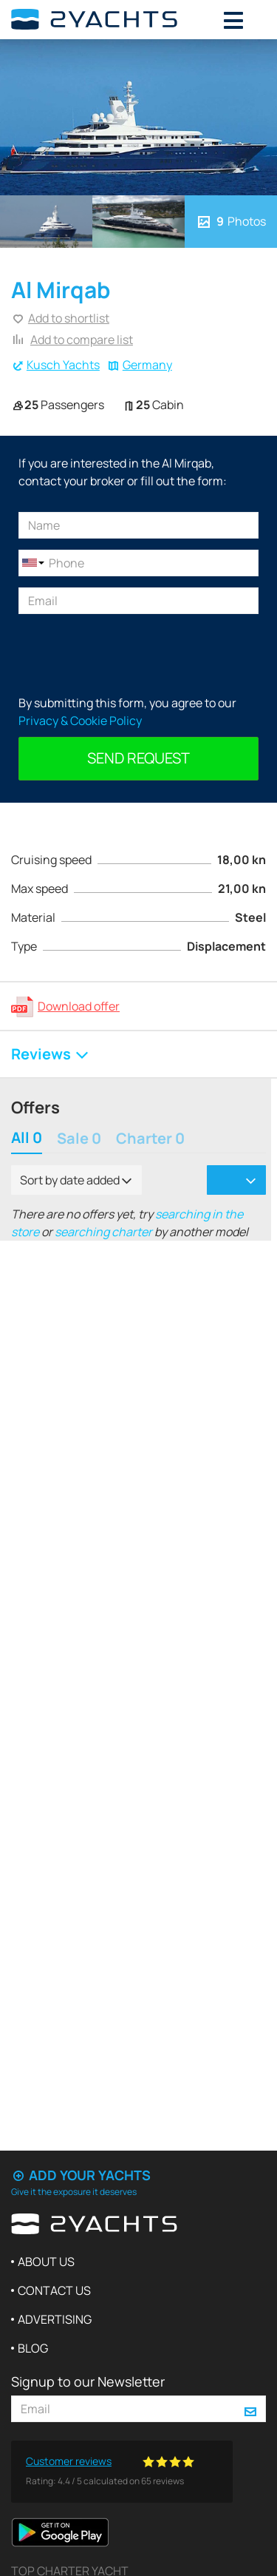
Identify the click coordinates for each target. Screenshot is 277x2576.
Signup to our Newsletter (88, 2381)
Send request (138, 758)
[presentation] (130, 654)
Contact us (54, 2290)
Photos (230, 221)
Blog (33, 2348)
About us (46, 2261)
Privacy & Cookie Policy (80, 720)
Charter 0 (150, 1139)
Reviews (50, 1054)
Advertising (55, 2319)
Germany (147, 365)
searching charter (103, 1232)
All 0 (26, 1138)
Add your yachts (81, 2175)
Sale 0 (79, 1139)
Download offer (79, 1006)
